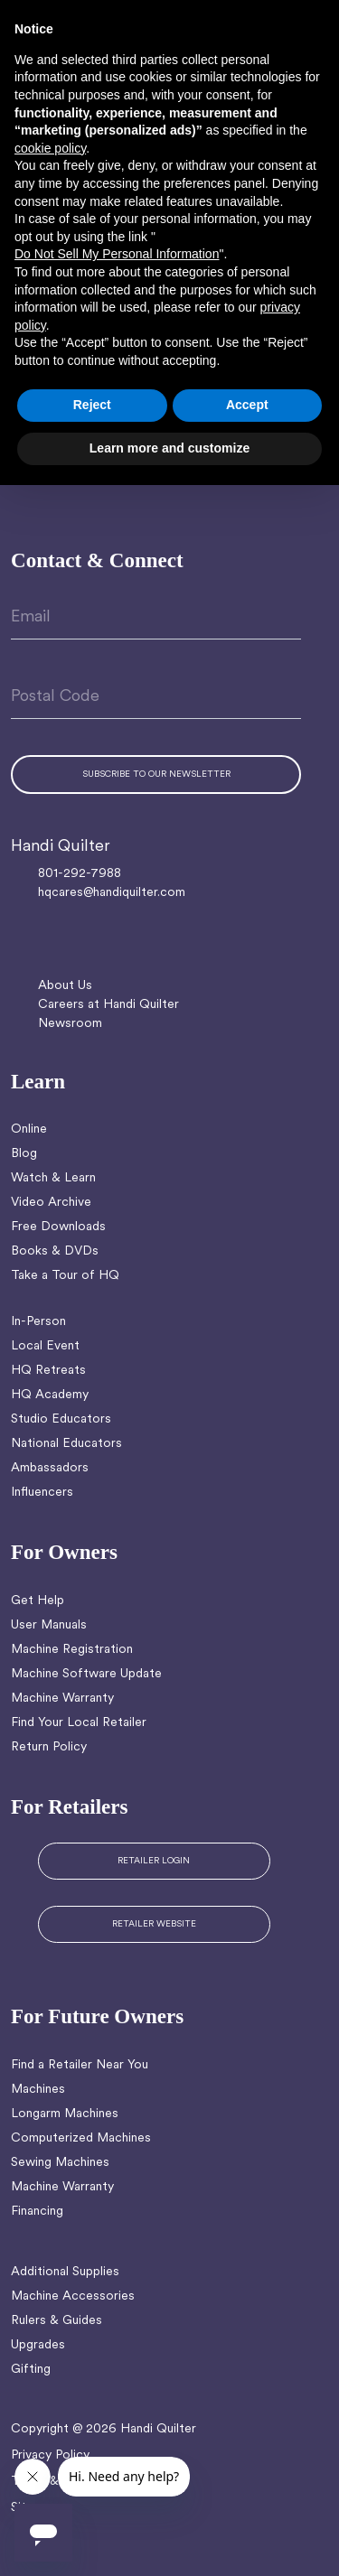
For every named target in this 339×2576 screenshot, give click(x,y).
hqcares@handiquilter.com (111, 893)
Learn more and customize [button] (169, 448)
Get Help (37, 1601)
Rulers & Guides (56, 2321)
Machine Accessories (73, 2296)
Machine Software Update (86, 1674)
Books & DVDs (55, 1251)
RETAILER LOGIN (154, 1861)
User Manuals (49, 1625)
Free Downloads (58, 1227)
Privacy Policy (50, 2455)
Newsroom (70, 1024)
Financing (37, 2211)
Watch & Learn (53, 1178)
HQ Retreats (48, 1370)
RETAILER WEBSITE (154, 1924)
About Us (65, 986)
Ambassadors (50, 1468)
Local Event (45, 1346)
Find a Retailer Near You (79, 2065)
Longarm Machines (64, 2114)
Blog (24, 1154)
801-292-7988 (79, 874)
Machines (38, 2089)
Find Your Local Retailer (78, 1723)
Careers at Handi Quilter (108, 1005)
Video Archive (51, 1202)
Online (29, 1129)
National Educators (66, 1444)
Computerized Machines (81, 2138)
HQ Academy (50, 1395)
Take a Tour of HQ (65, 1276)
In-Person (38, 1322)
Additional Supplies (65, 2272)
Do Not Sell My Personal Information (116, 254)
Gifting (31, 2369)
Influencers (42, 1492)
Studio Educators (61, 1419)
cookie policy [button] (50, 148)
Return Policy (49, 1747)
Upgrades (38, 2345)
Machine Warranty (62, 1698)
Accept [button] (247, 404)
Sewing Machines (60, 2163)
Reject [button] (92, 404)
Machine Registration (72, 1650)
